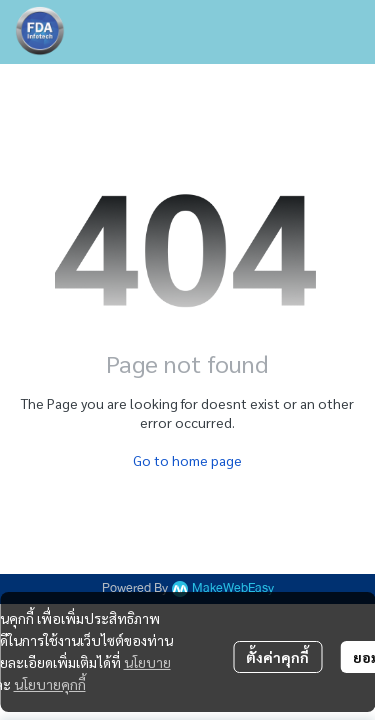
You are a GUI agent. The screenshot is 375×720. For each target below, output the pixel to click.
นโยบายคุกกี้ (50, 684)
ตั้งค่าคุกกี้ (277, 657)
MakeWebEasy (233, 588)
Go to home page (187, 460)
